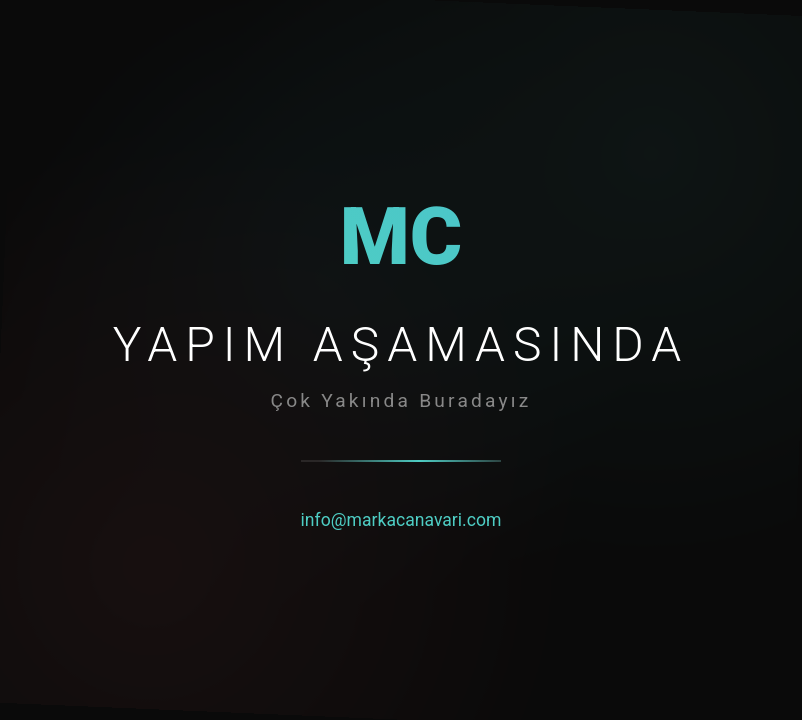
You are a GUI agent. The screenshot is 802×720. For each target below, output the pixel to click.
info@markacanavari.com (401, 520)
